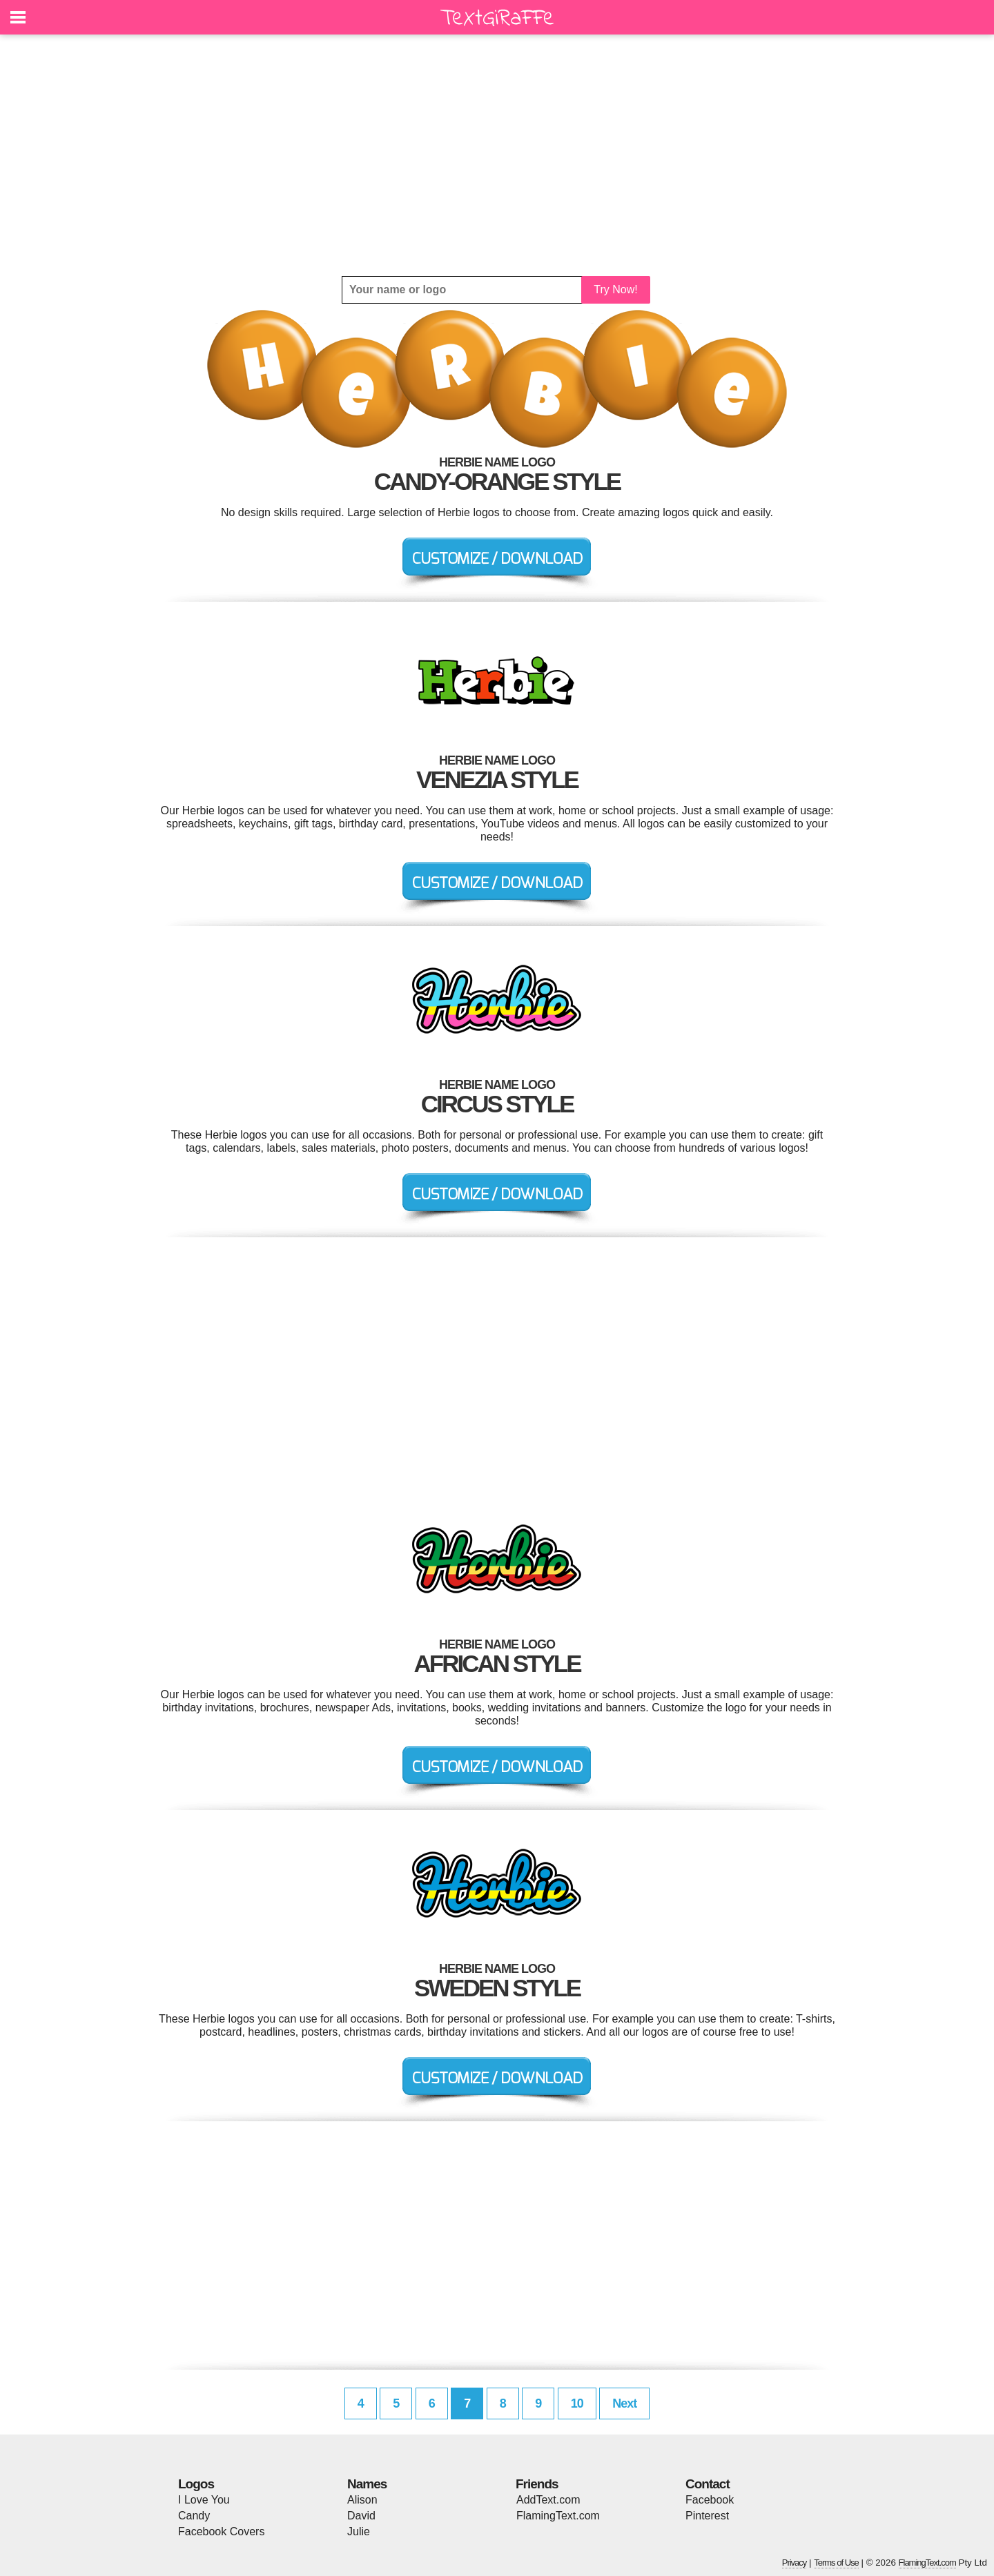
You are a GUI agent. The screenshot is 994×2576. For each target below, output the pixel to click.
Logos (196, 2484)
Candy (194, 2515)
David (361, 2515)
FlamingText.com (558, 2515)
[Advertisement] (497, 155)
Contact (707, 2484)
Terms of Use (836, 2562)
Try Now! (615, 289)
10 (577, 2403)
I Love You (204, 2500)
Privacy (794, 2562)
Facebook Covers (221, 2531)
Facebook (709, 2500)
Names (367, 2484)
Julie (358, 2531)
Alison (362, 2500)
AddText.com (548, 2500)
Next (624, 2403)
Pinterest (707, 2515)
